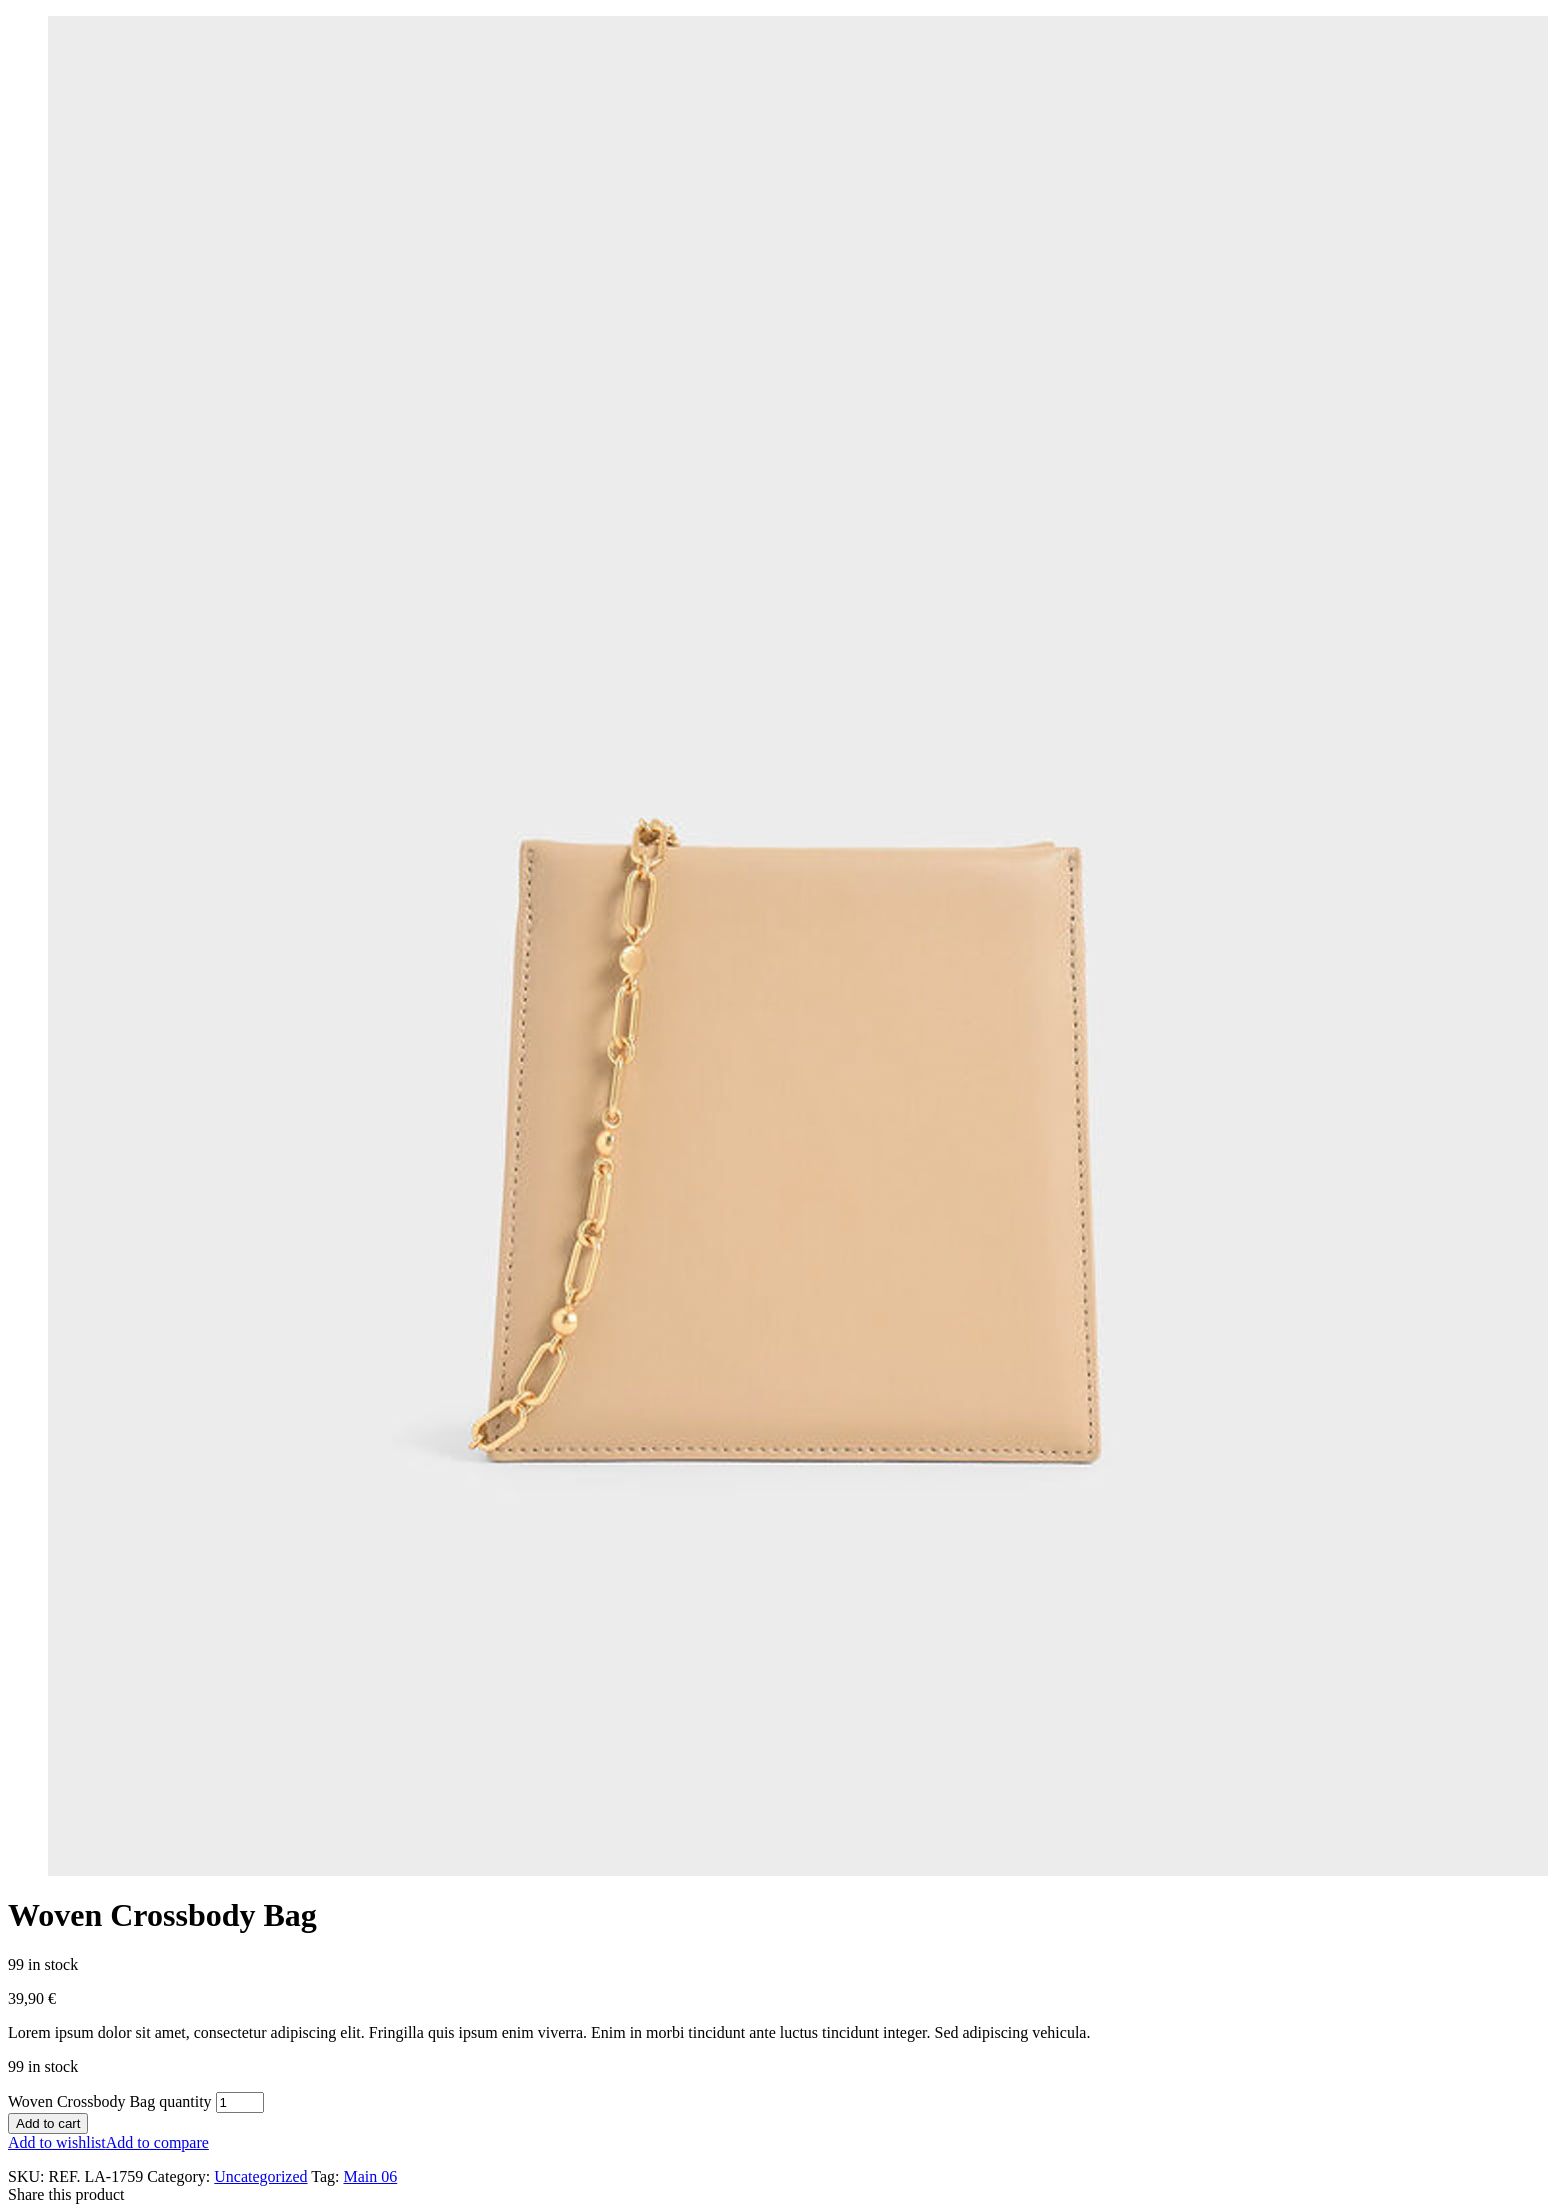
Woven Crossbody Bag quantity (110, 2101)
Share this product (66, 2194)
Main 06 (370, 2176)
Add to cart (48, 2123)
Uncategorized (260, 2176)
